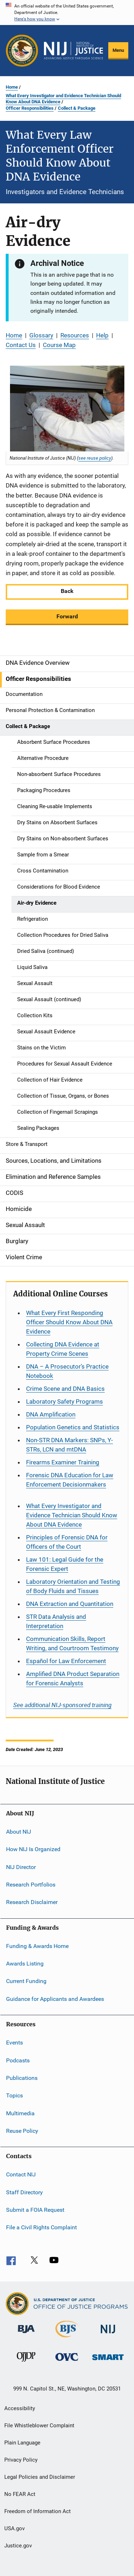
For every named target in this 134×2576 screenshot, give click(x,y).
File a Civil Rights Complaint (41, 2227)
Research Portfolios (30, 1884)
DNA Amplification (50, 1414)
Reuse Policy (22, 2130)
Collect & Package (76, 108)
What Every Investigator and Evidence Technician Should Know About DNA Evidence (63, 98)
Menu (118, 50)
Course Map (59, 344)
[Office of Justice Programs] (22, 50)
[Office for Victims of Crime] (66, 2362)
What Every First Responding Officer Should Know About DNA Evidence (69, 1322)
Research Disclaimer (32, 1902)
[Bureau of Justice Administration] (26, 2334)
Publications (22, 2078)
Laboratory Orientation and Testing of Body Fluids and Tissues (73, 1586)
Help (102, 335)
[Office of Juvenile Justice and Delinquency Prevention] (26, 2363)
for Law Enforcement (66, 1661)
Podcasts (18, 2060)
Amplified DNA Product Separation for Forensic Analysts (72, 1678)
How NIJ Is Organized (33, 1849)
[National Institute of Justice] (108, 2334)
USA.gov (14, 2528)
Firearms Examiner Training (62, 1462)
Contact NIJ (21, 2174)
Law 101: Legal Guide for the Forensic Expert (64, 1564)
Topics (14, 2095)
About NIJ (18, 1831)
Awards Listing (25, 1963)
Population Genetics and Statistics (72, 1427)
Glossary (41, 335)
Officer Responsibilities (30, 108)
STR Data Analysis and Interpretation (56, 1621)
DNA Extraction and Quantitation (69, 1603)
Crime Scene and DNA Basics (65, 1388)
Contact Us (21, 344)
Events (14, 2042)
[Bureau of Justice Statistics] (67, 2338)
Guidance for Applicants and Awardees (55, 1999)
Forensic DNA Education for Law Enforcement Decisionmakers (69, 1480)
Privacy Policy (21, 2460)
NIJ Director (21, 1866)
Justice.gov (18, 2545)
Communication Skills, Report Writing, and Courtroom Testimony (72, 1643)
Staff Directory (24, 2192)
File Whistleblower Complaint (39, 2425)
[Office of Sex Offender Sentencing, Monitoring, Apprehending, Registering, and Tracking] (108, 2361)
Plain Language (22, 2442)
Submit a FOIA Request (35, 2209)
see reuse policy (94, 458)
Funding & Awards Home (37, 1945)
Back (67, 591)
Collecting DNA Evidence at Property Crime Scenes (62, 1349)
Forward (67, 616)
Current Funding (26, 1981)
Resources (74, 335)
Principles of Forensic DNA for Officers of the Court (67, 1542)
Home (12, 87)
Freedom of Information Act (37, 2511)
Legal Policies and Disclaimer (39, 2477)
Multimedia (20, 2113)
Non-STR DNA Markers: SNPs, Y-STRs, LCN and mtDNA (69, 1445)
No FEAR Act (19, 2494)
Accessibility (19, 2408)
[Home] (73, 51)
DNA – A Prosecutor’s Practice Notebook (67, 1371)
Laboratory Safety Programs (64, 1401)
